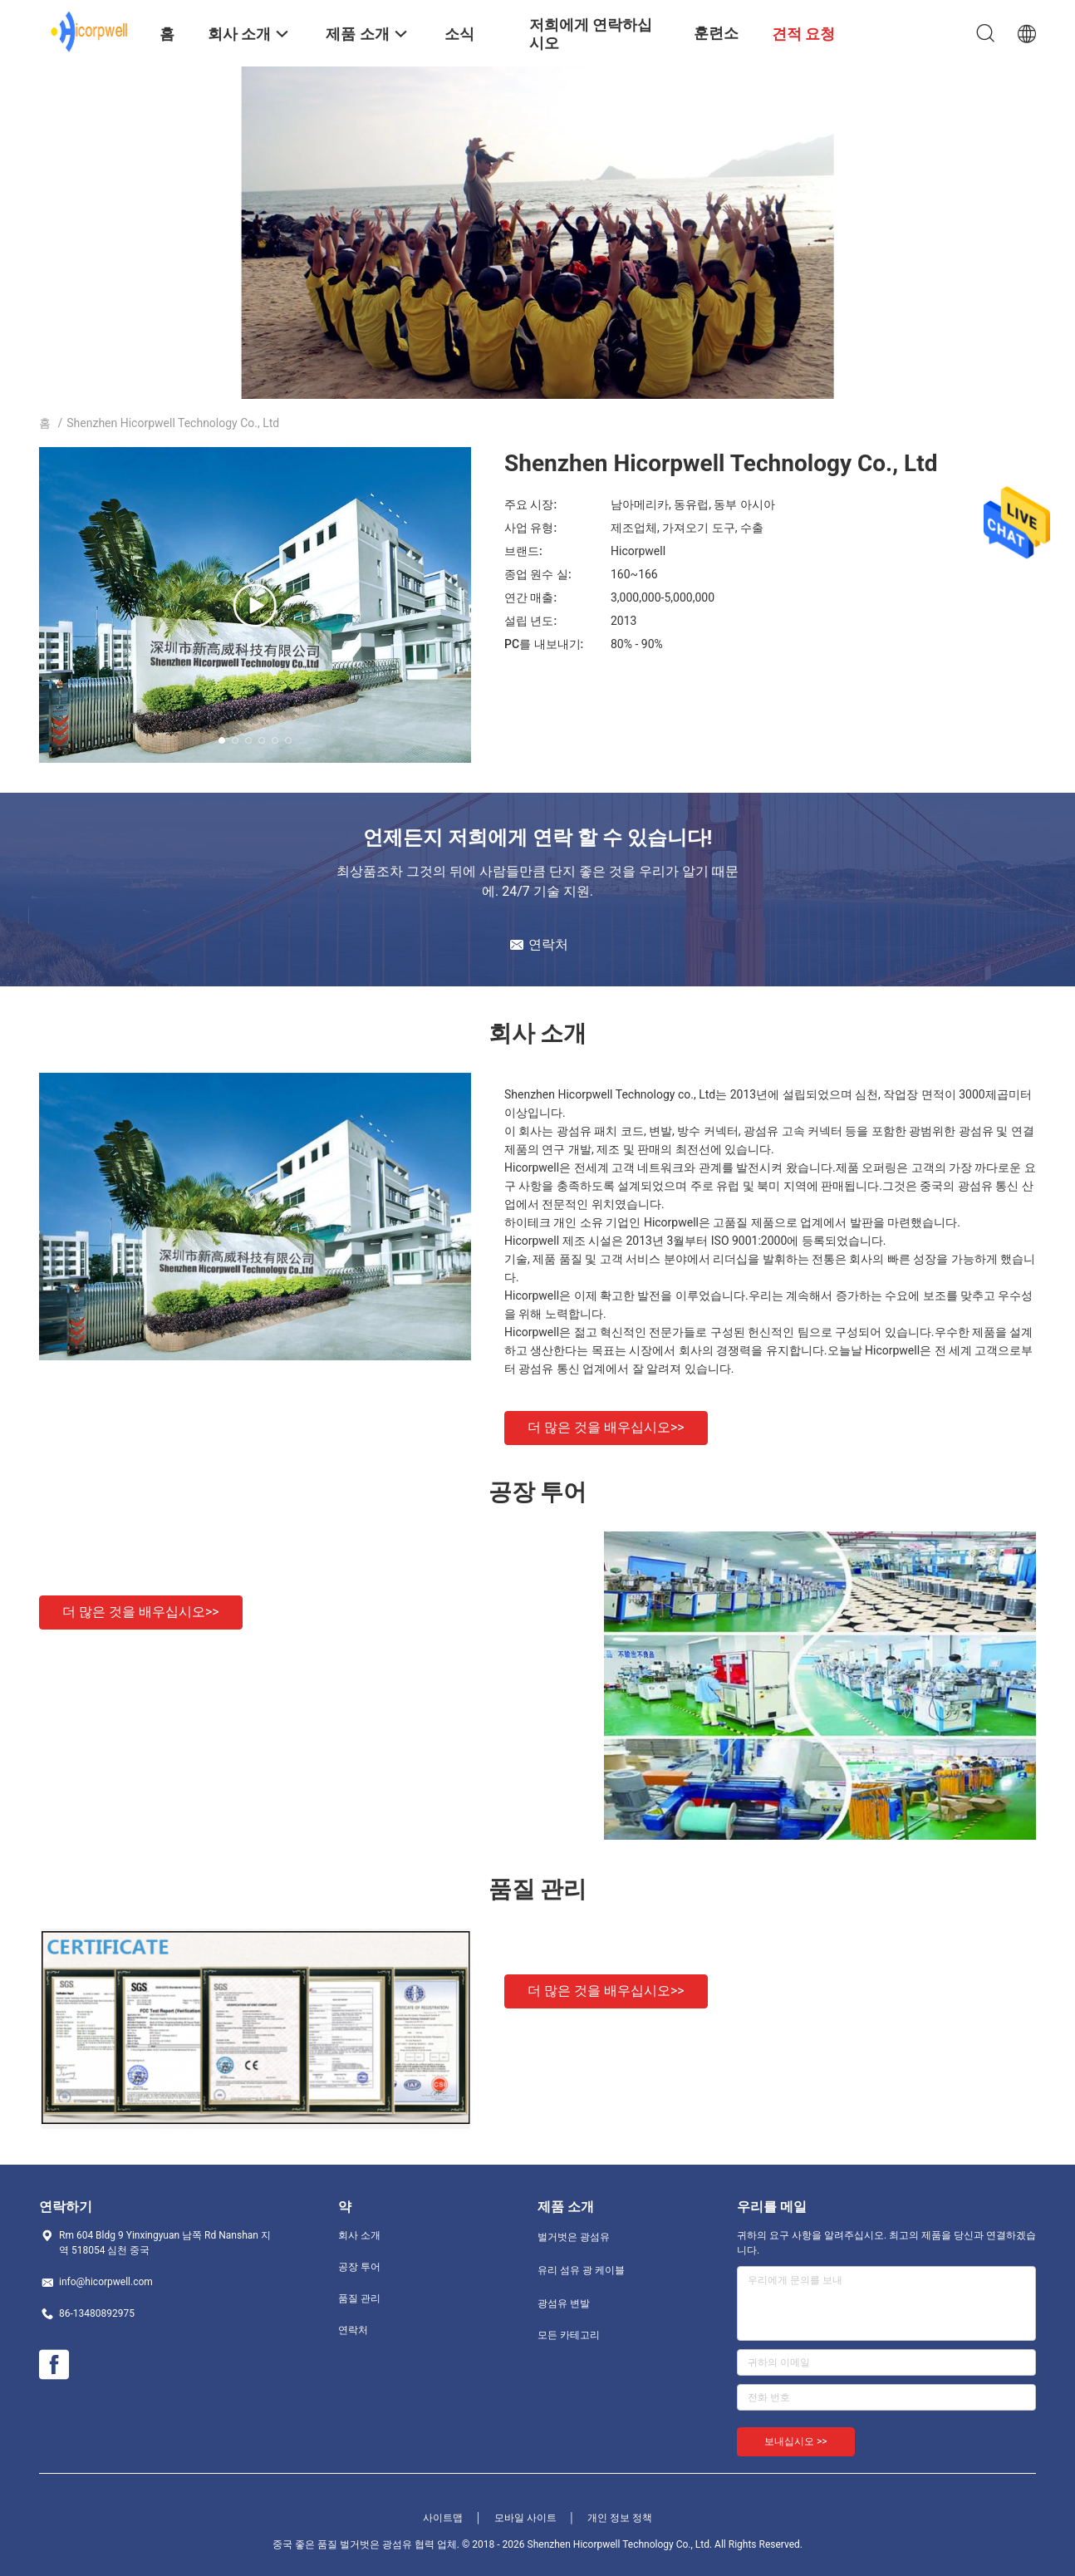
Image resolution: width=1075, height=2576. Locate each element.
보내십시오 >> (795, 2441)
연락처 (353, 2330)
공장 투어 (359, 2267)
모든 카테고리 (569, 2335)
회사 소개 (359, 2235)
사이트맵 (443, 2518)
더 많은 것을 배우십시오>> (606, 1427)
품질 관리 (359, 2298)
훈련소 (716, 33)
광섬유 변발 (564, 2303)
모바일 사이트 (525, 2518)
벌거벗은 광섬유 (574, 2237)
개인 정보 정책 (619, 2518)
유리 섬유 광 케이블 (581, 2270)
